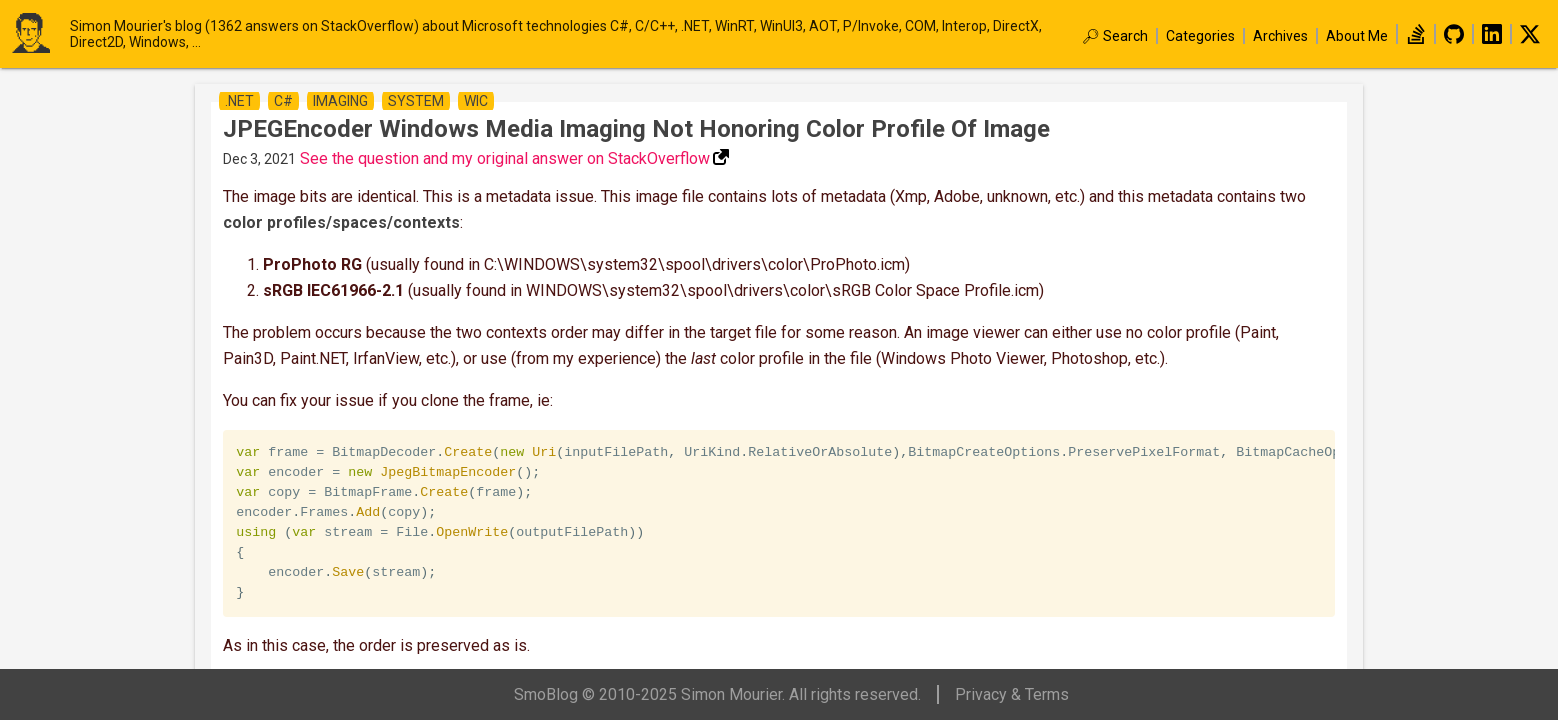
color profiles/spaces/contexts (341, 222)
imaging (340, 101)
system (416, 101)
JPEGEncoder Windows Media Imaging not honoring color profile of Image (636, 129)
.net (239, 101)
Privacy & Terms (1012, 694)
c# (283, 101)
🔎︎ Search (1115, 36)
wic (476, 101)
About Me (1357, 36)
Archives (1280, 36)
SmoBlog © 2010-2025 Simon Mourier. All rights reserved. (717, 694)
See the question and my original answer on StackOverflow (505, 158)
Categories (1200, 36)
